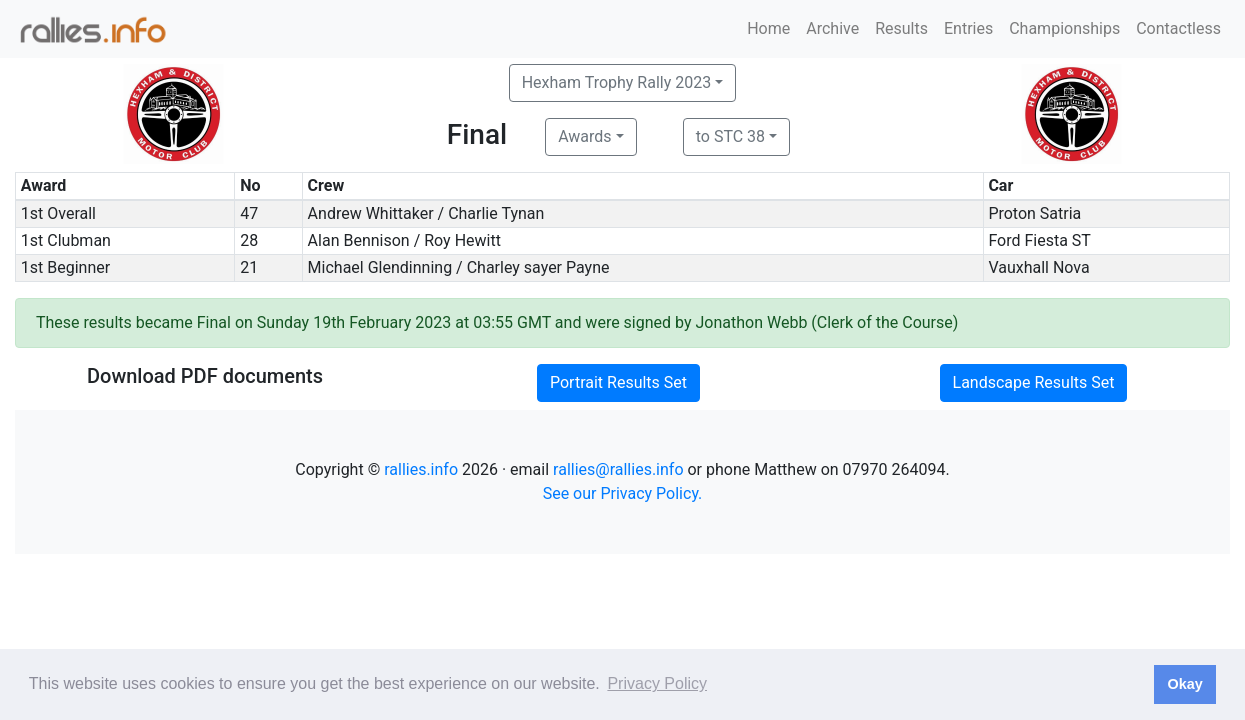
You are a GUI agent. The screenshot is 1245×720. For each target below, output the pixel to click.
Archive (832, 28)
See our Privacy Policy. (623, 493)
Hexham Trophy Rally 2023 (617, 82)
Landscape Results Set (1034, 382)
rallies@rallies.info (618, 469)
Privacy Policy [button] (657, 683)
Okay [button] (1184, 684)
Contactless (1178, 28)
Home (768, 28)
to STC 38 (730, 136)
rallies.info (421, 469)
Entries (968, 28)
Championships (1064, 28)
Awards (584, 136)
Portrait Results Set (618, 382)
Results (901, 28)
